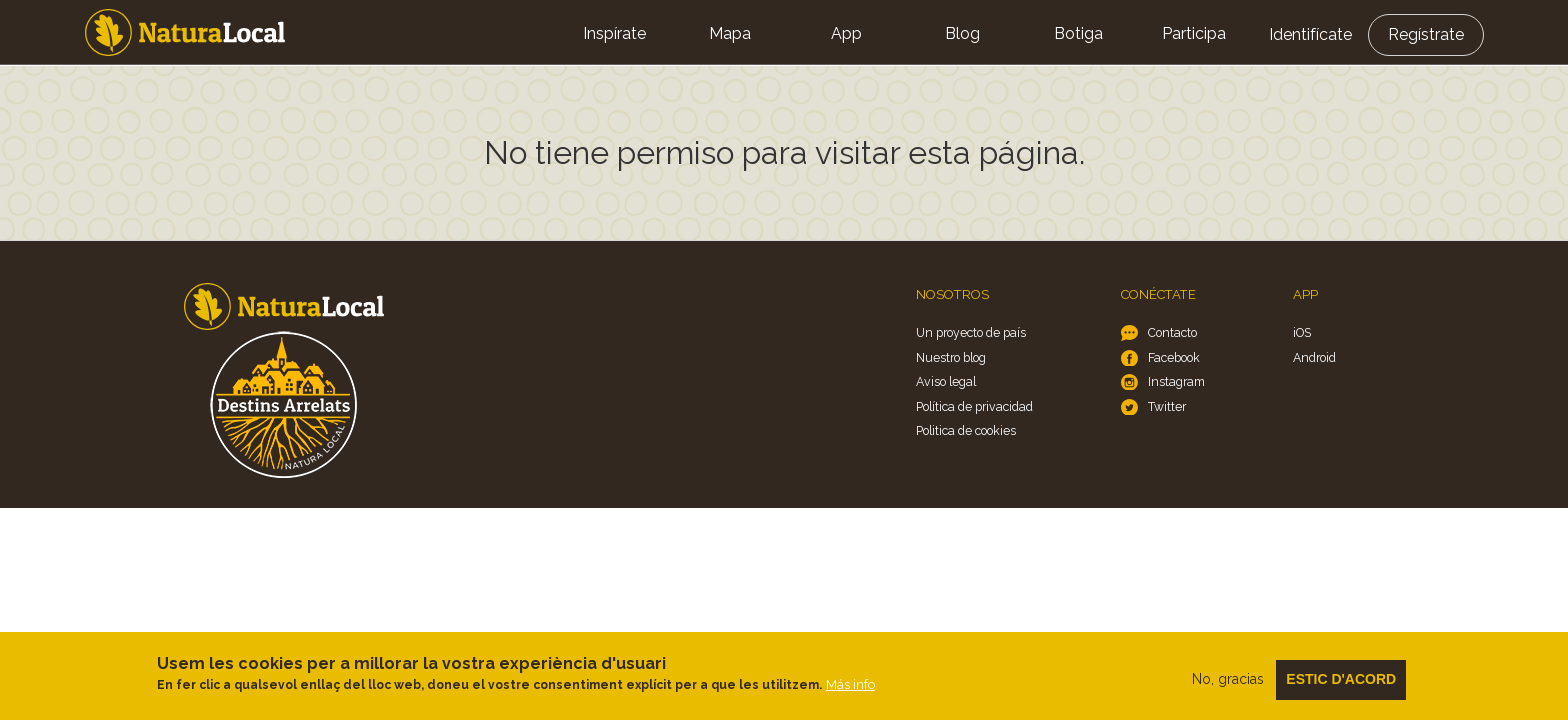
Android (1314, 357)
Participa (1194, 33)
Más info (850, 692)
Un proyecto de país (971, 332)
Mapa (730, 33)
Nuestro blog (951, 357)
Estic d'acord (1341, 686)
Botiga (1078, 33)
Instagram (1176, 381)
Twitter (1167, 406)
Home (185, 32)
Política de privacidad (974, 406)
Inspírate (614, 33)
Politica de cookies (966, 430)
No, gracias (1228, 686)
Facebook (1174, 357)
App (846, 33)
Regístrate (1426, 34)
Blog (962, 33)
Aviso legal (946, 381)
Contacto (1172, 332)
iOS (1302, 332)
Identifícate (1310, 34)
